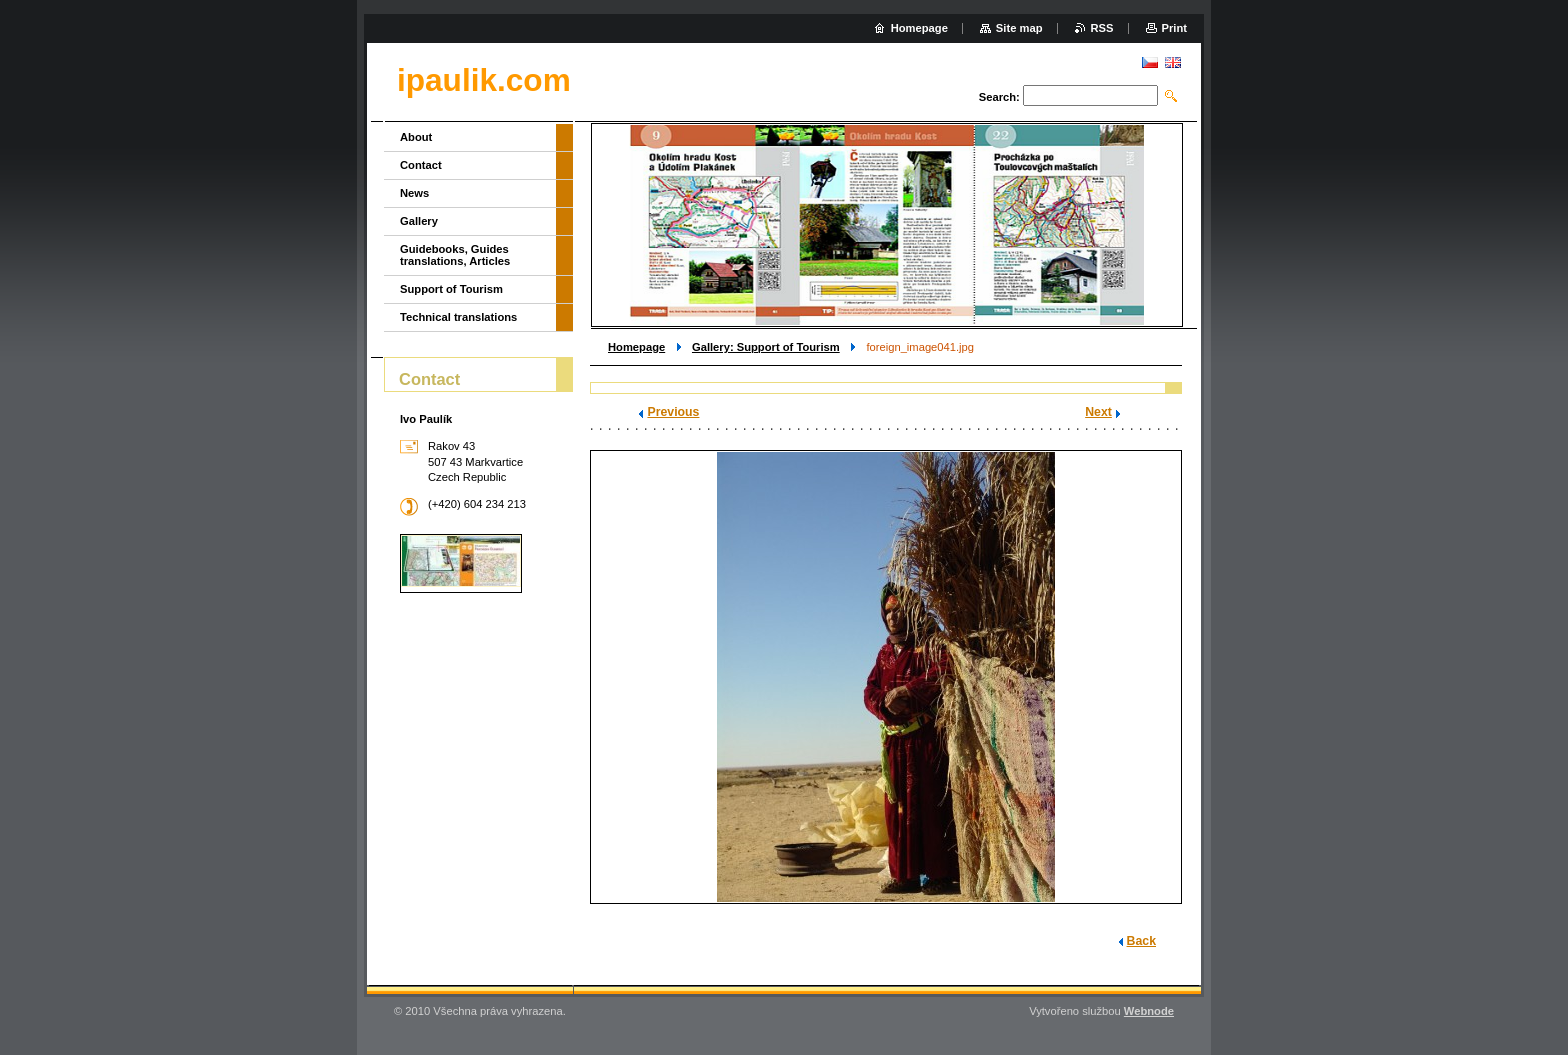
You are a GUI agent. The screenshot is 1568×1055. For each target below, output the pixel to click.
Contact (421, 165)
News (414, 193)
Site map (1019, 28)
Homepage (636, 347)
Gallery (419, 221)
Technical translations (458, 317)
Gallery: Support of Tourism (766, 347)
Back (1141, 941)
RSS (1102, 28)
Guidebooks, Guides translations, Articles (455, 255)
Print (1174, 28)
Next (1098, 412)
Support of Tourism (451, 289)
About (416, 137)
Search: (999, 97)
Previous (673, 412)
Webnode (1149, 1011)
